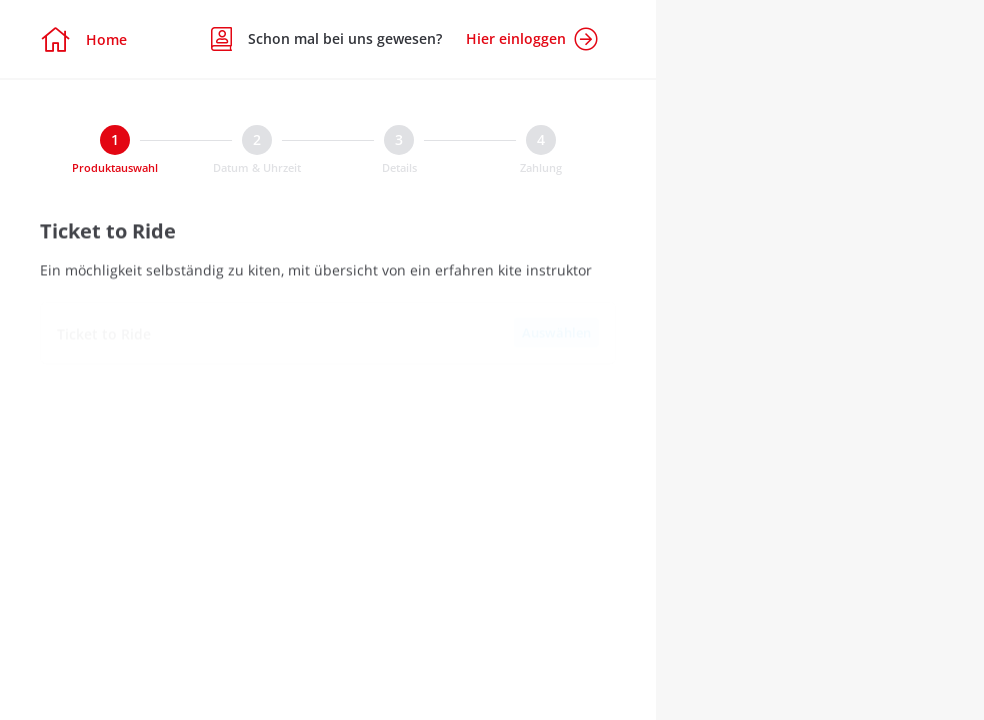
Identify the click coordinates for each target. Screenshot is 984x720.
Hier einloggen (532, 39)
